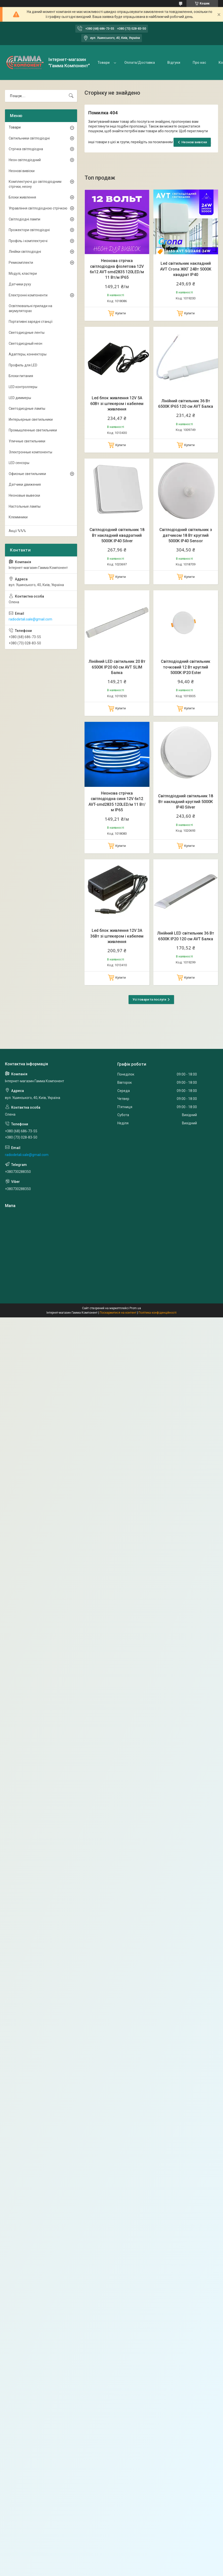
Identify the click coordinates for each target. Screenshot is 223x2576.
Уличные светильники (27, 441)
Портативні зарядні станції (30, 322)
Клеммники (18, 517)
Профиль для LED (23, 365)
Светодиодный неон (25, 343)
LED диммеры (20, 398)
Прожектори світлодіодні (29, 230)
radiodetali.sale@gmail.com (30, 619)
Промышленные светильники (33, 430)
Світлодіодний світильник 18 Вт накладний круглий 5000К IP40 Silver (185, 802)
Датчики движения (25, 484)
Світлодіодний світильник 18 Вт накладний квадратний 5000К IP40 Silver (116, 535)
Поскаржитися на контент (118, 1312)
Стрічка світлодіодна (26, 149)
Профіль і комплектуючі (28, 241)
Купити (120, 313)
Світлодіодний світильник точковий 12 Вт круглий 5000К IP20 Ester (185, 667)
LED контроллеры (23, 387)
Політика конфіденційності (157, 1312)
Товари (104, 63)
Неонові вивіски (194, 142)
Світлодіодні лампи (24, 219)
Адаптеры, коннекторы (27, 354)
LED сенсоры (19, 463)
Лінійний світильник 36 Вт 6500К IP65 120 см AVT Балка (185, 404)
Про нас (199, 63)
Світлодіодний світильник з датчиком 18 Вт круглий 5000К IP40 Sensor (185, 535)
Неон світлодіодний (25, 160)
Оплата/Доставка (139, 63)
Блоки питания (21, 376)
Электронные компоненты (30, 452)
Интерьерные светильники (31, 419)
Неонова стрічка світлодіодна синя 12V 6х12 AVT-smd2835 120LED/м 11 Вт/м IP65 (117, 801)
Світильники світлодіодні (29, 138)
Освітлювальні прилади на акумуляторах (30, 308)
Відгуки (173, 63)
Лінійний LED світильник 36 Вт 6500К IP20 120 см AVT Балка (185, 936)
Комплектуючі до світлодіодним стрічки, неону (35, 184)
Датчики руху (20, 284)
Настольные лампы (25, 506)
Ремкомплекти (21, 263)
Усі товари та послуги (149, 999)
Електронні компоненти (28, 295)
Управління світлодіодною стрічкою (38, 208)
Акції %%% (17, 531)
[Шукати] (71, 96)
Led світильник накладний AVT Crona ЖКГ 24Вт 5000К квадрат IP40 (185, 269)
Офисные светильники (27, 474)
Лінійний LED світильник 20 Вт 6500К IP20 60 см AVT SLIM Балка (117, 667)
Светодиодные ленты (27, 333)
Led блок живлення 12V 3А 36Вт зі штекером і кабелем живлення (116, 936)
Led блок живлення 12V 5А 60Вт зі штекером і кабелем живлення (116, 403)
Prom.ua (135, 1308)
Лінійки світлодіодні (25, 252)
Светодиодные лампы (27, 408)
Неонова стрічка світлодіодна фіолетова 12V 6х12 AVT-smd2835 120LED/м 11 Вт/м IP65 (117, 269)
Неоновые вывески (24, 495)
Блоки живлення (22, 197)
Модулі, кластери (23, 273)
